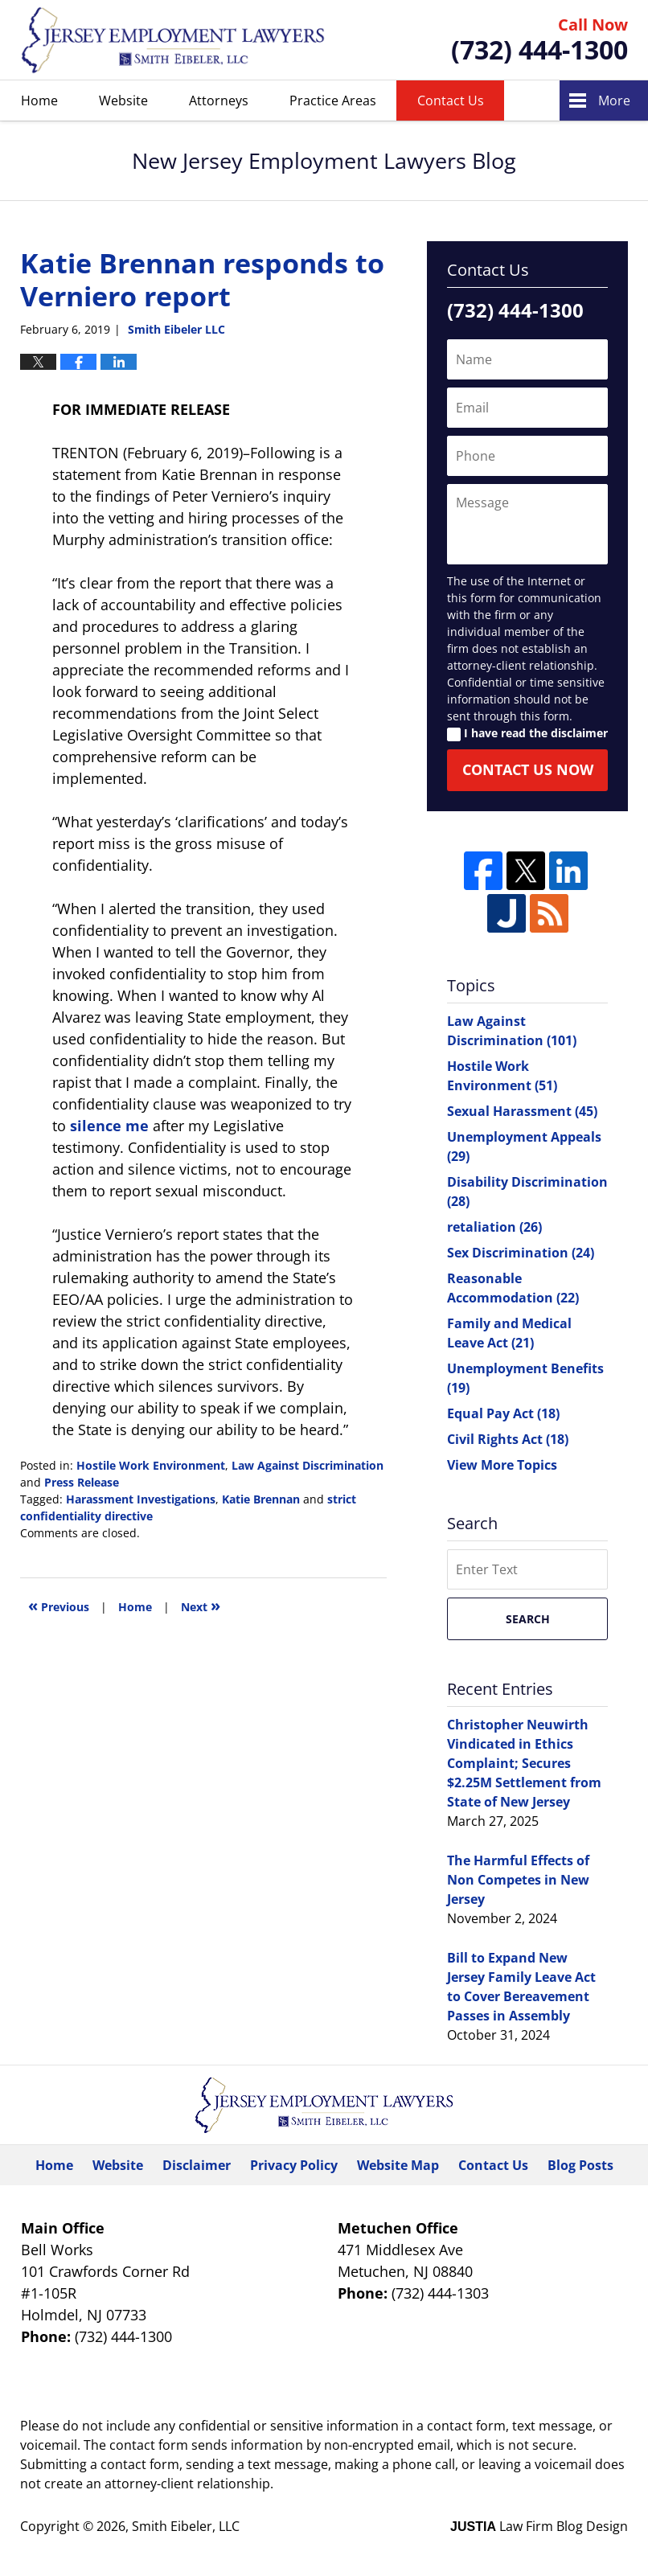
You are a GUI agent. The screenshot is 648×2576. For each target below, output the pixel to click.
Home (39, 100)
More (614, 100)
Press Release (81, 1482)
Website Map (398, 2165)
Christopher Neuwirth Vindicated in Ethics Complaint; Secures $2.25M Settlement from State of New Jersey (524, 1763)
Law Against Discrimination (307, 1465)
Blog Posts (580, 2165)
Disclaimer (196, 2165)
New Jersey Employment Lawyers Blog (173, 40)
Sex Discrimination (520, 1252)
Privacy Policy (294, 2165)
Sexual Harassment (522, 1111)
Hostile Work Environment (150, 1465)
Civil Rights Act (507, 1439)
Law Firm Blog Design (539, 2526)
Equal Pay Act (503, 1413)
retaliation (494, 1227)
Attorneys (218, 100)
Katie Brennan (261, 1499)
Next (200, 1605)
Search (528, 1618)
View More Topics (502, 1465)
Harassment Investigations (140, 1499)
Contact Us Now (527, 769)
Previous (58, 1605)
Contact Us (450, 100)
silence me (109, 1125)
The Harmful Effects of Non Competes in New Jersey (518, 1880)
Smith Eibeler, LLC (186, 2526)
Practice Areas (332, 100)
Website (123, 100)
